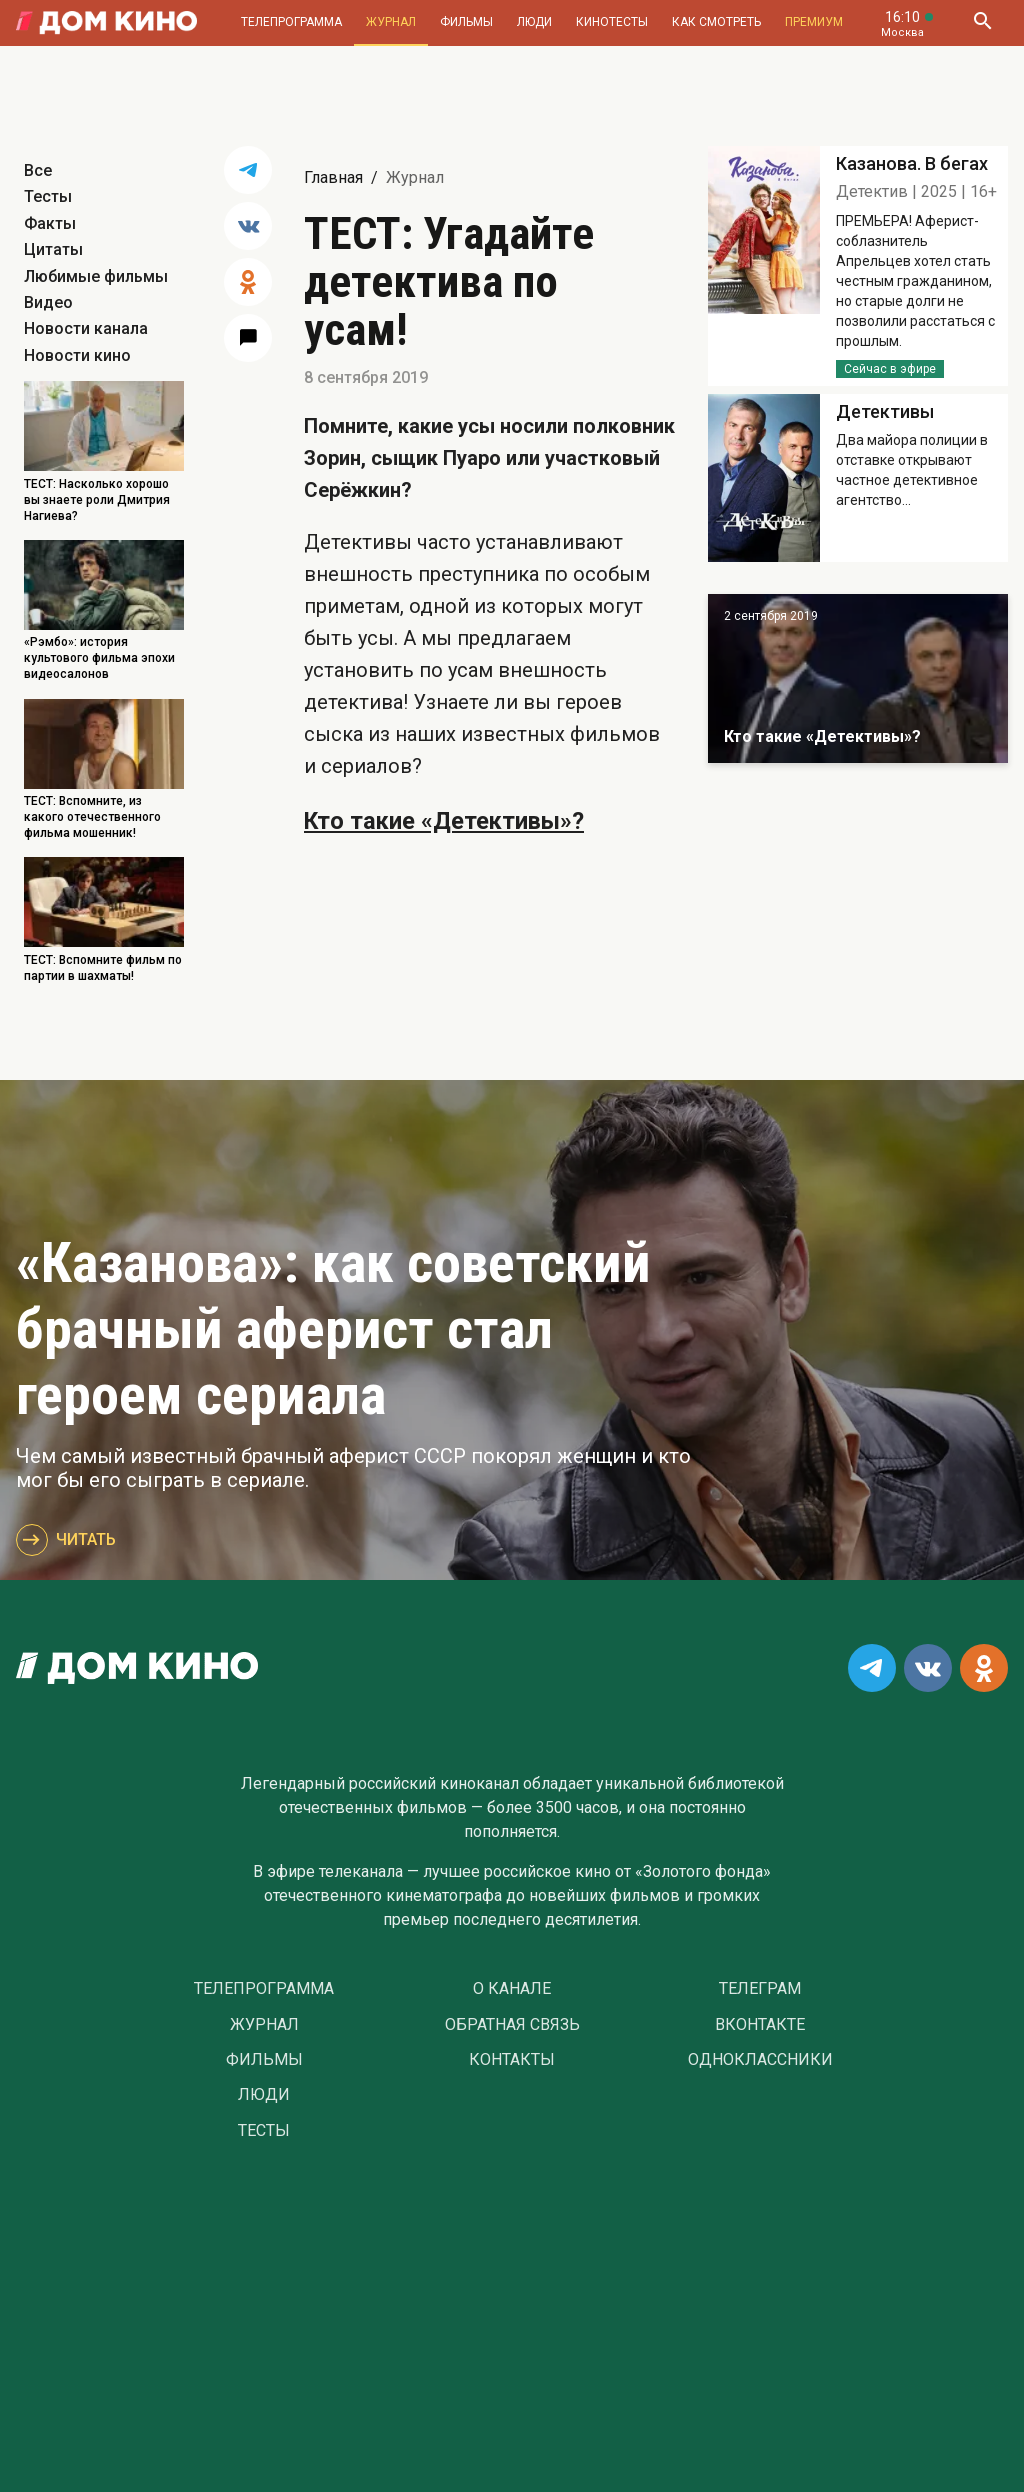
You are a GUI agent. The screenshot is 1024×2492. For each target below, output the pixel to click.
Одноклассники (760, 2060)
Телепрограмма (291, 22)
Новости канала (86, 328)
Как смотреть (716, 22)
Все (38, 170)
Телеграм (760, 1989)
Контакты (512, 2060)
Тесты (48, 196)
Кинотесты (612, 22)
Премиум (814, 22)
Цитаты (53, 249)
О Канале (512, 1989)
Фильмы (466, 22)
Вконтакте (760, 2025)
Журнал (391, 22)
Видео (48, 302)
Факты (50, 223)
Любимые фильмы (96, 276)
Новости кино (77, 355)
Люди (534, 22)
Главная (333, 177)
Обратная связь (512, 2025)
